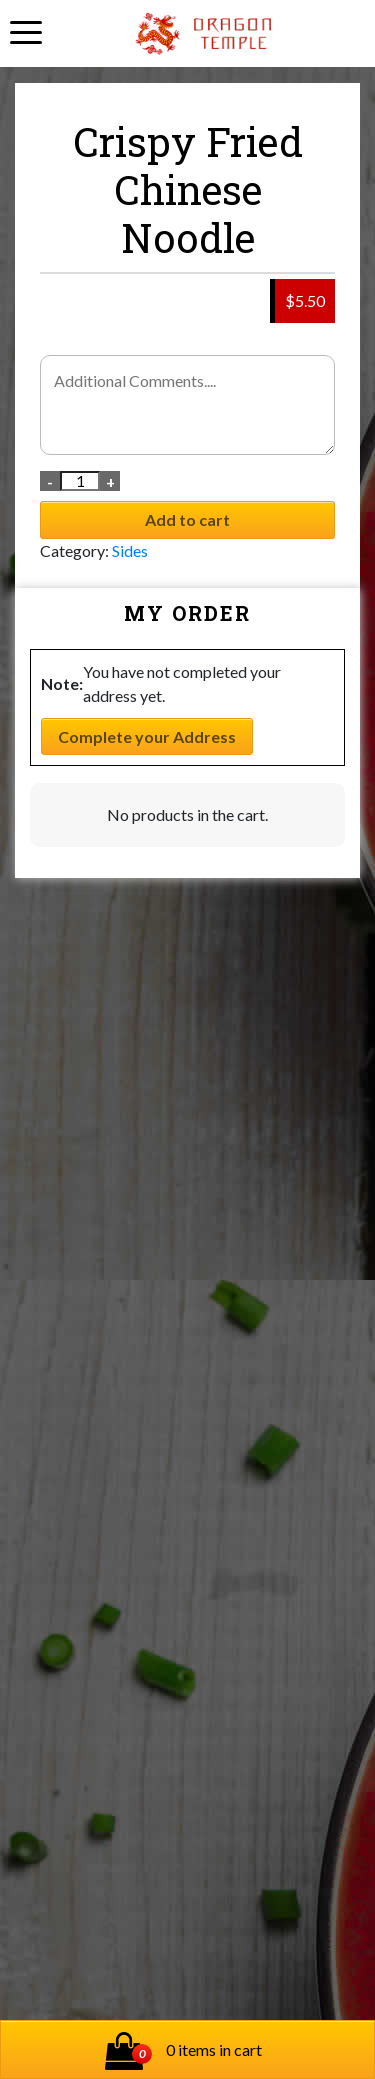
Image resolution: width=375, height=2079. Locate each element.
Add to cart (187, 519)
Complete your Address (147, 736)
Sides (130, 550)
